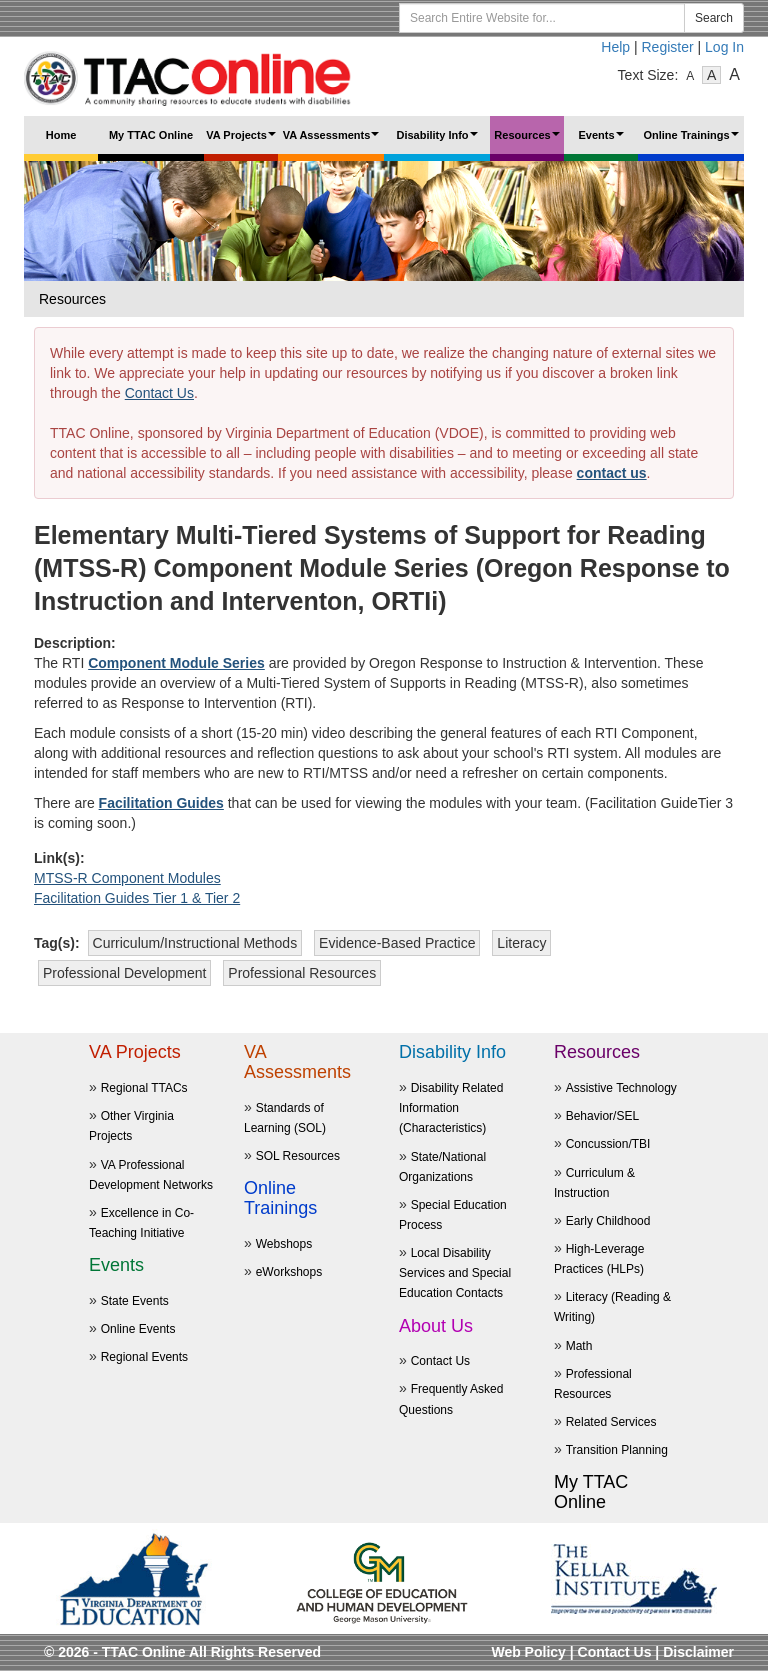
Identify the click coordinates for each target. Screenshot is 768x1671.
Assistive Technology (621, 1088)
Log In (724, 47)
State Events (135, 1301)
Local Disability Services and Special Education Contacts (455, 1273)
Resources (529, 141)
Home (61, 135)
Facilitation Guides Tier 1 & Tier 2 (137, 898)
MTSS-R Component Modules (127, 878)
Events (603, 141)
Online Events (138, 1329)
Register (668, 47)
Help (615, 47)
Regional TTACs (144, 1088)
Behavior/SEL (602, 1116)
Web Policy (528, 1652)
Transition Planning (617, 1450)
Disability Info (439, 141)
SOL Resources (298, 1156)
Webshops (284, 1244)
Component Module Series (176, 663)
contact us (612, 473)
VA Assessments (333, 141)
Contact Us (159, 393)
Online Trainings (693, 141)
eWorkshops (289, 1272)
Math (579, 1346)
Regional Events (144, 1357)
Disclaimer (698, 1652)
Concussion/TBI (608, 1144)
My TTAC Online (151, 135)
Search (714, 18)
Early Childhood (608, 1221)
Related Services (611, 1422)
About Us (436, 1326)
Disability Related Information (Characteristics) (451, 1108)
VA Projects (242, 141)
